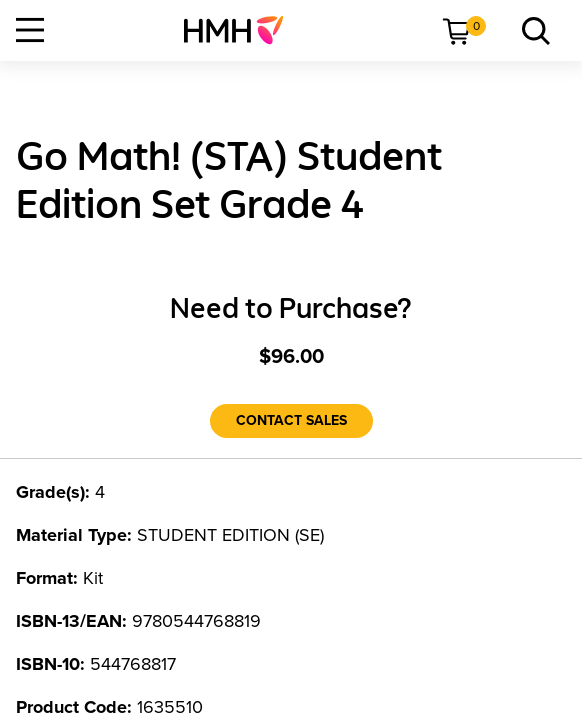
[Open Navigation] (30, 30)
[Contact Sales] (291, 421)
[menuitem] (241, 30)
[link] (241, 30)
